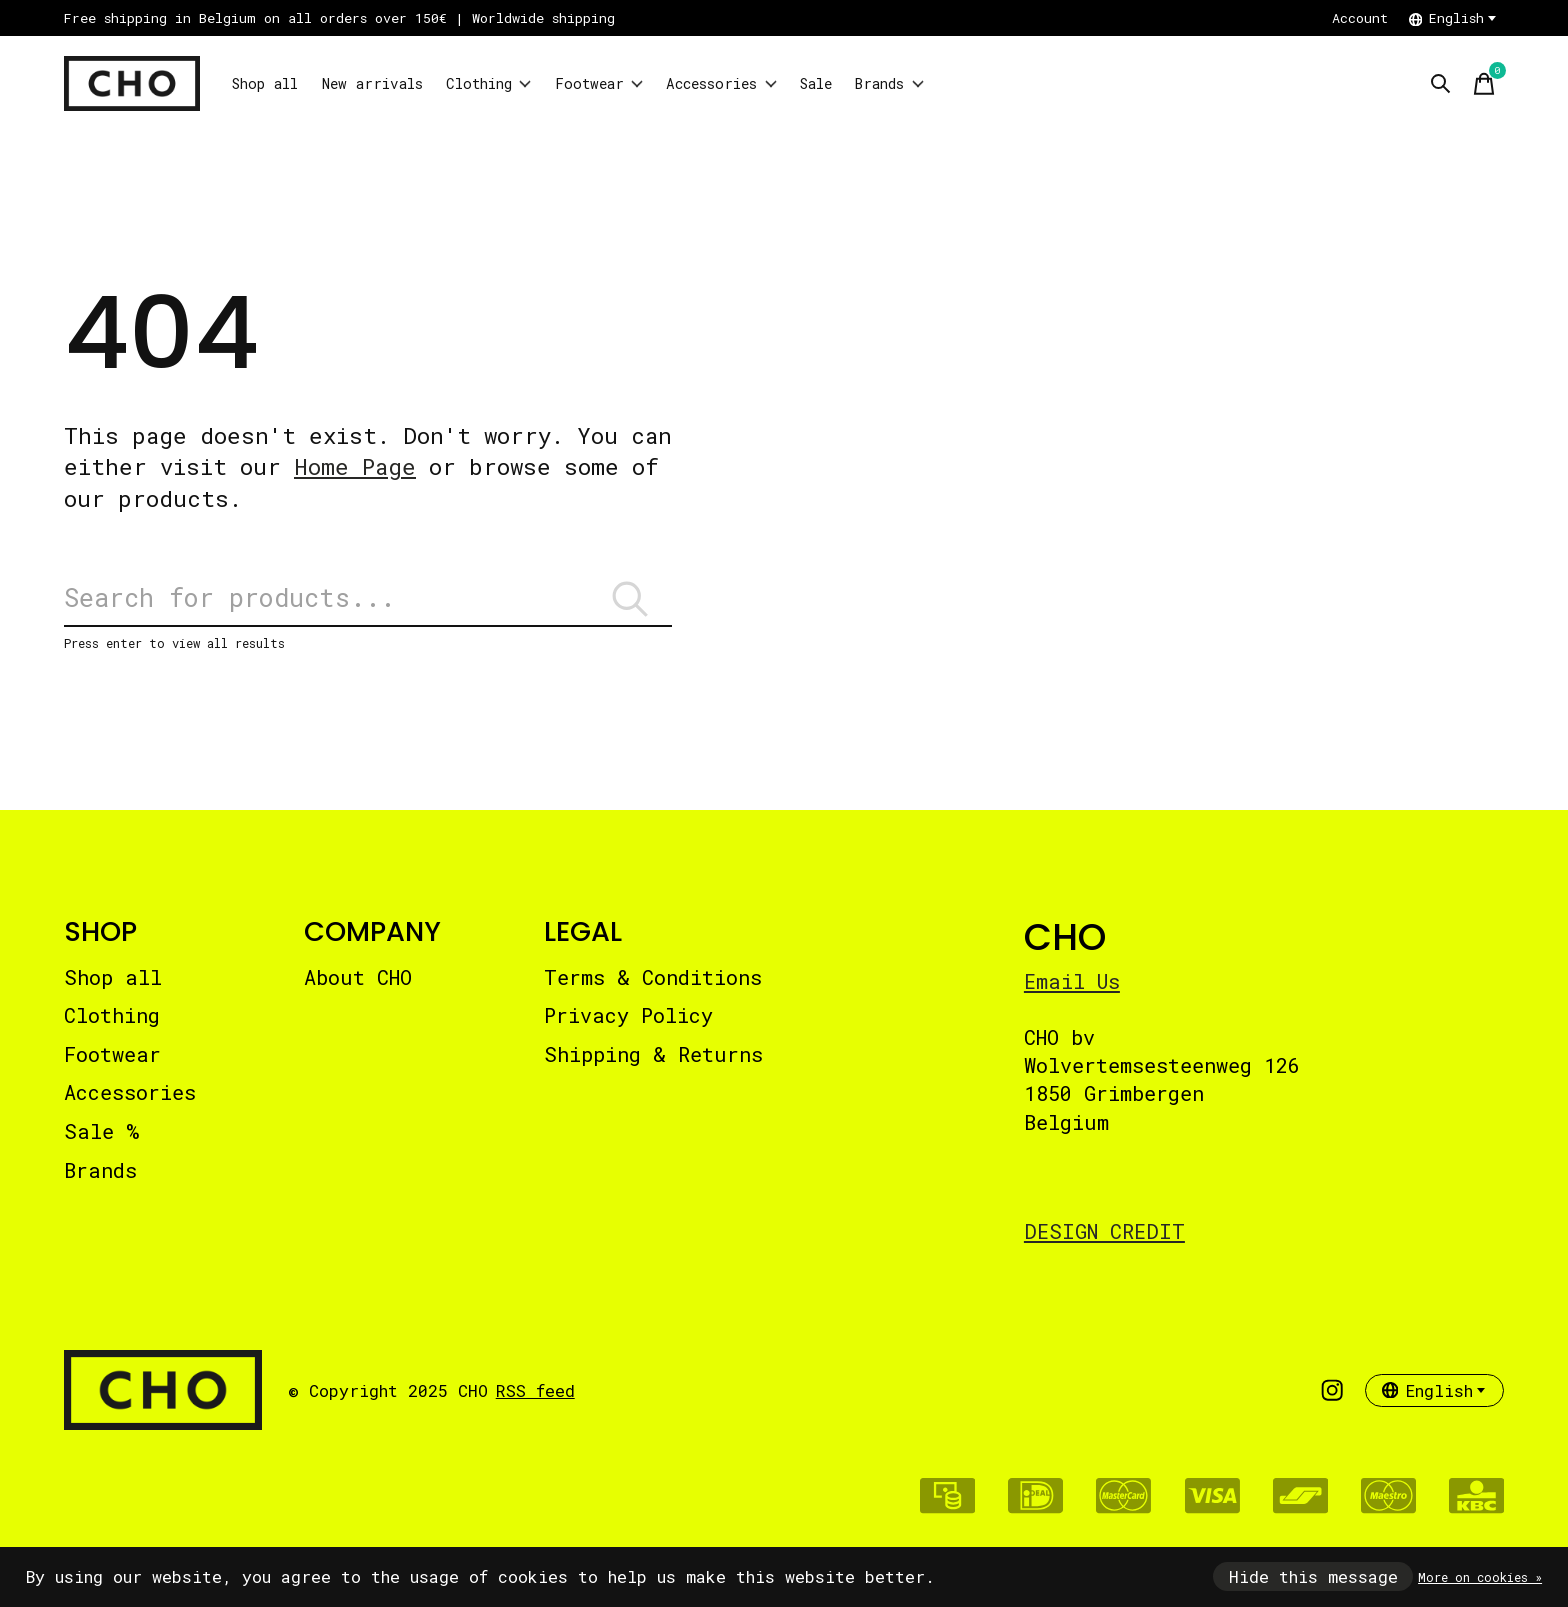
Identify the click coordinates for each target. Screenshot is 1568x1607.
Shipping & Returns (653, 1067)
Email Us (1072, 994)
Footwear (676, 83)
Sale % (101, 1145)
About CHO (358, 990)
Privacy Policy (628, 1029)
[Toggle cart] (1484, 84)
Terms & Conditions (653, 990)
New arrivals (406, 83)
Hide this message (1313, 1576)
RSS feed (535, 1403)
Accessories (822, 83)
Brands (1027, 83)
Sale (937, 83)
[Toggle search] (1440, 84)
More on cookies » (1480, 1577)
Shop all (275, 83)
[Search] (368, 605)
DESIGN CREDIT (1104, 1244)
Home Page (355, 466)
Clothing (546, 83)
